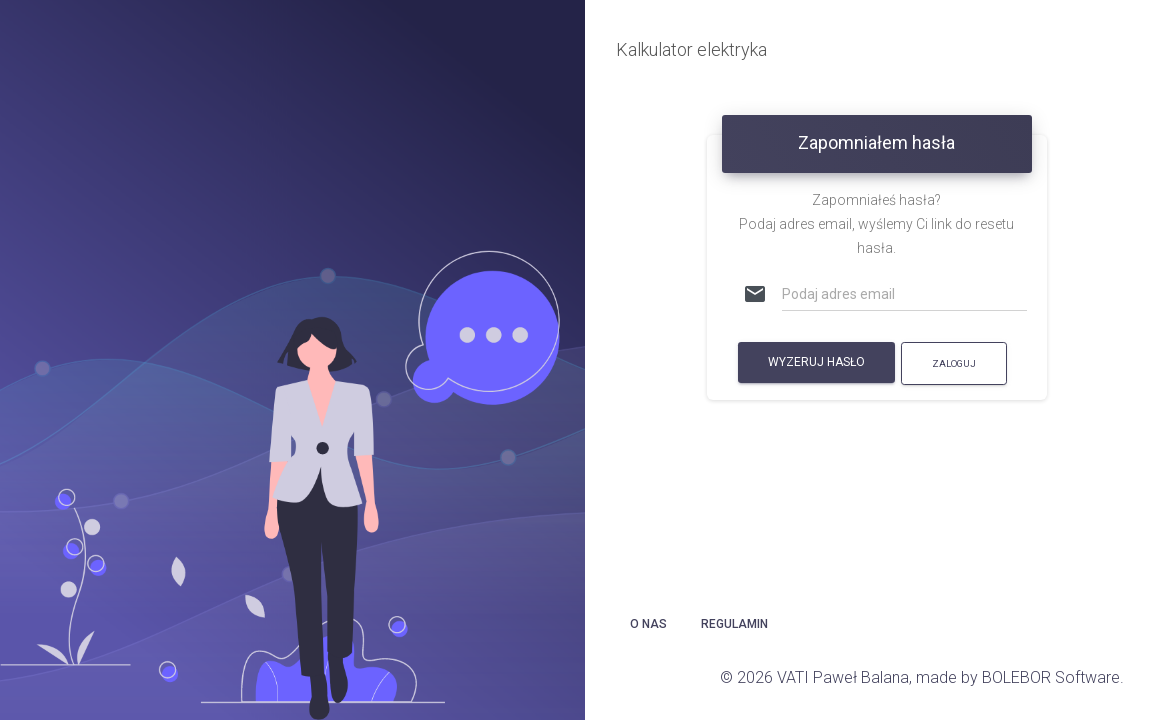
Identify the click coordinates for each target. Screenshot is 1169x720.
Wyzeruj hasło (816, 362)
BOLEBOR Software (1051, 677)
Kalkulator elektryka (691, 49)
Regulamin (734, 624)
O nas (648, 624)
